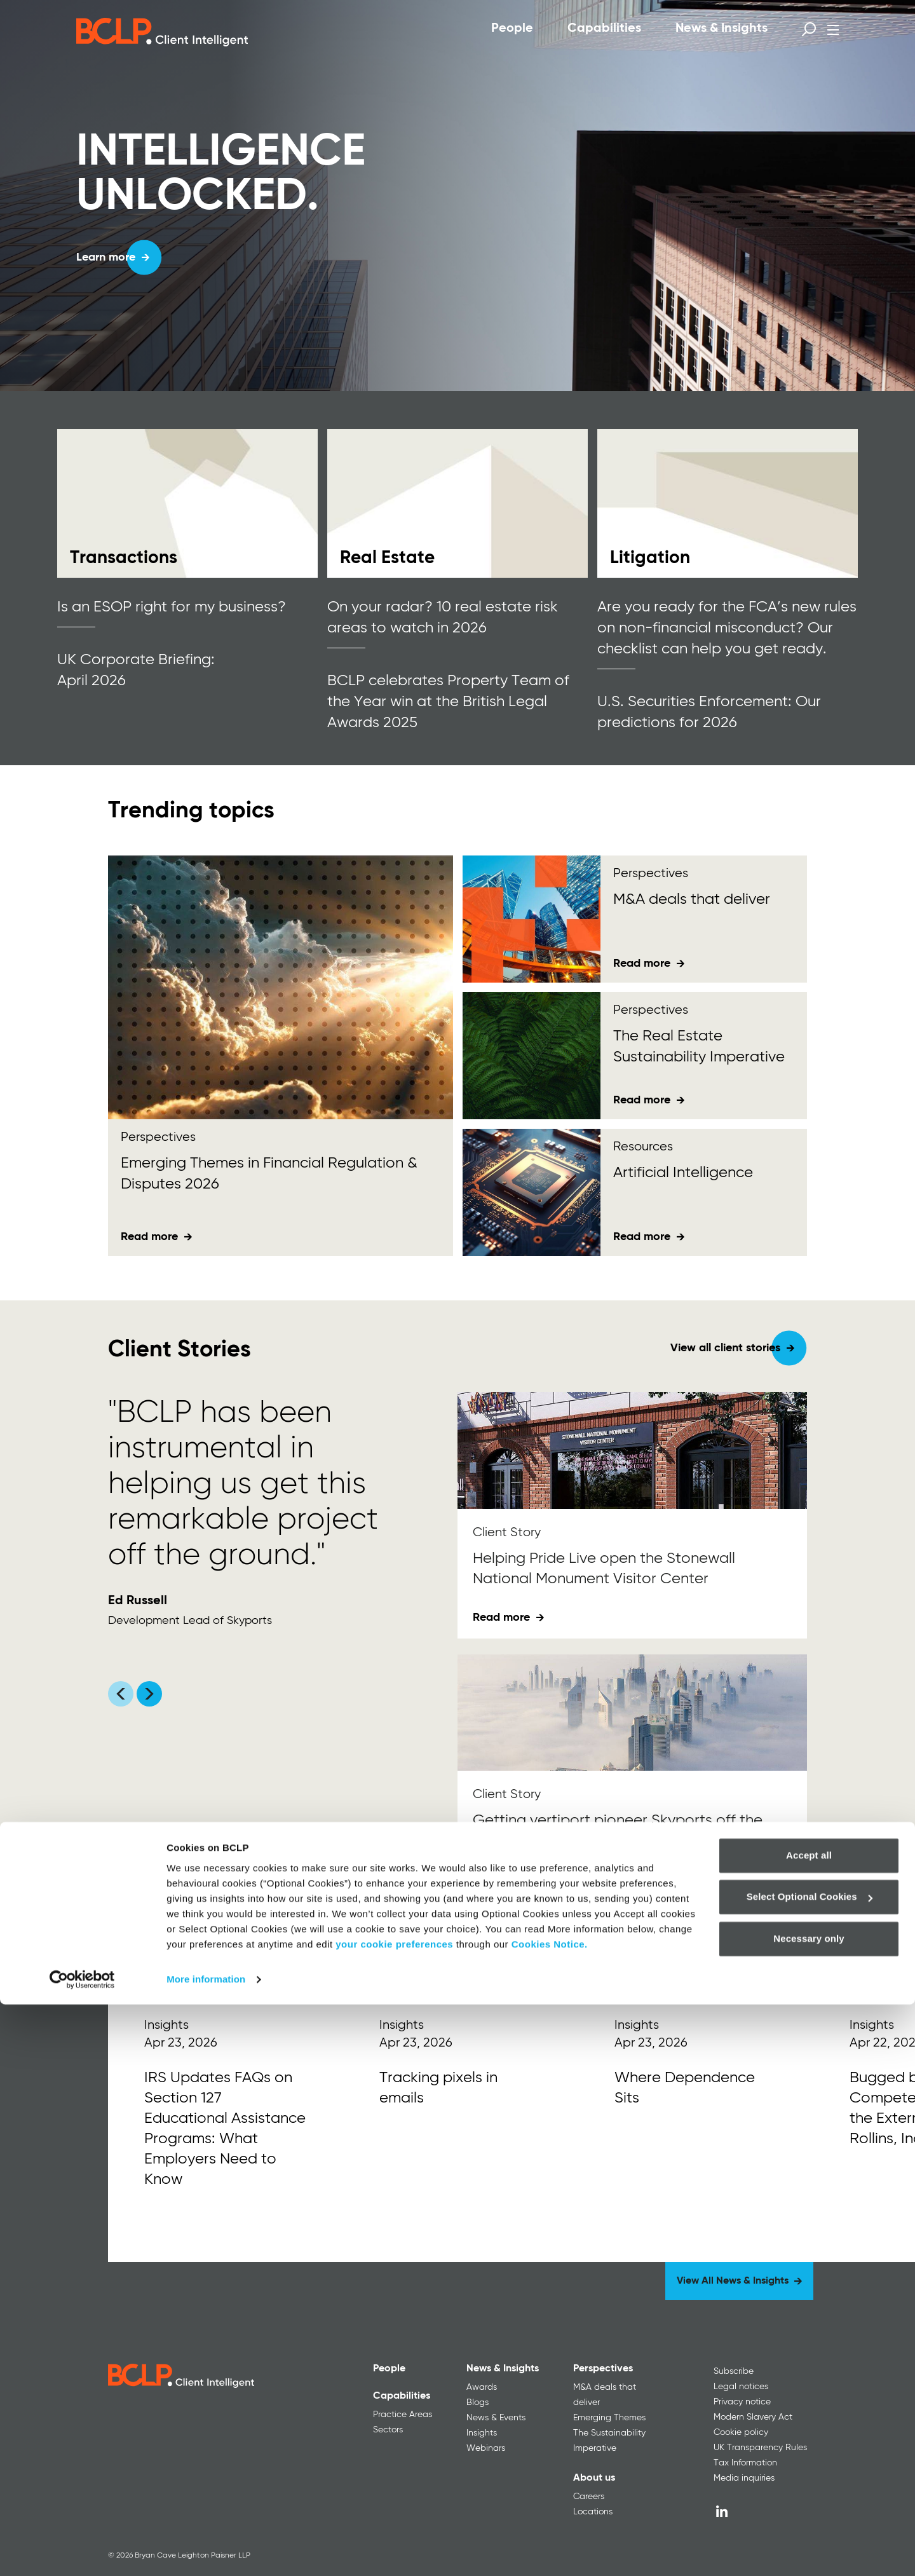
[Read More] (225, 2121)
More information (205, 2550)
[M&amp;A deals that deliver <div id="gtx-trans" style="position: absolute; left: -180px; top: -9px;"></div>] (531, 919)
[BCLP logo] (162, 32)
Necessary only (808, 2510)
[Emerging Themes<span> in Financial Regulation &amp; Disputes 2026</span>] (280, 987)
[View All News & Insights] (739, 2281)
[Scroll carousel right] (149, 1694)
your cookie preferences (394, 2516)
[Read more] (187, 503)
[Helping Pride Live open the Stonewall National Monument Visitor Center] (632, 1450)
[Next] (800, 1942)
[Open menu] (833, 30)
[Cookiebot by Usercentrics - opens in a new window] (82, 2551)
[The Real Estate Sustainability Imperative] (531, 1055)
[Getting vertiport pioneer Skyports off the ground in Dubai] (632, 1712)
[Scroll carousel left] (120, 1694)
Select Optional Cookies (809, 2468)
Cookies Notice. (550, 2516)
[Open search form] (809, 29)
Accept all (809, 2427)
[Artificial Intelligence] (531, 1192)
